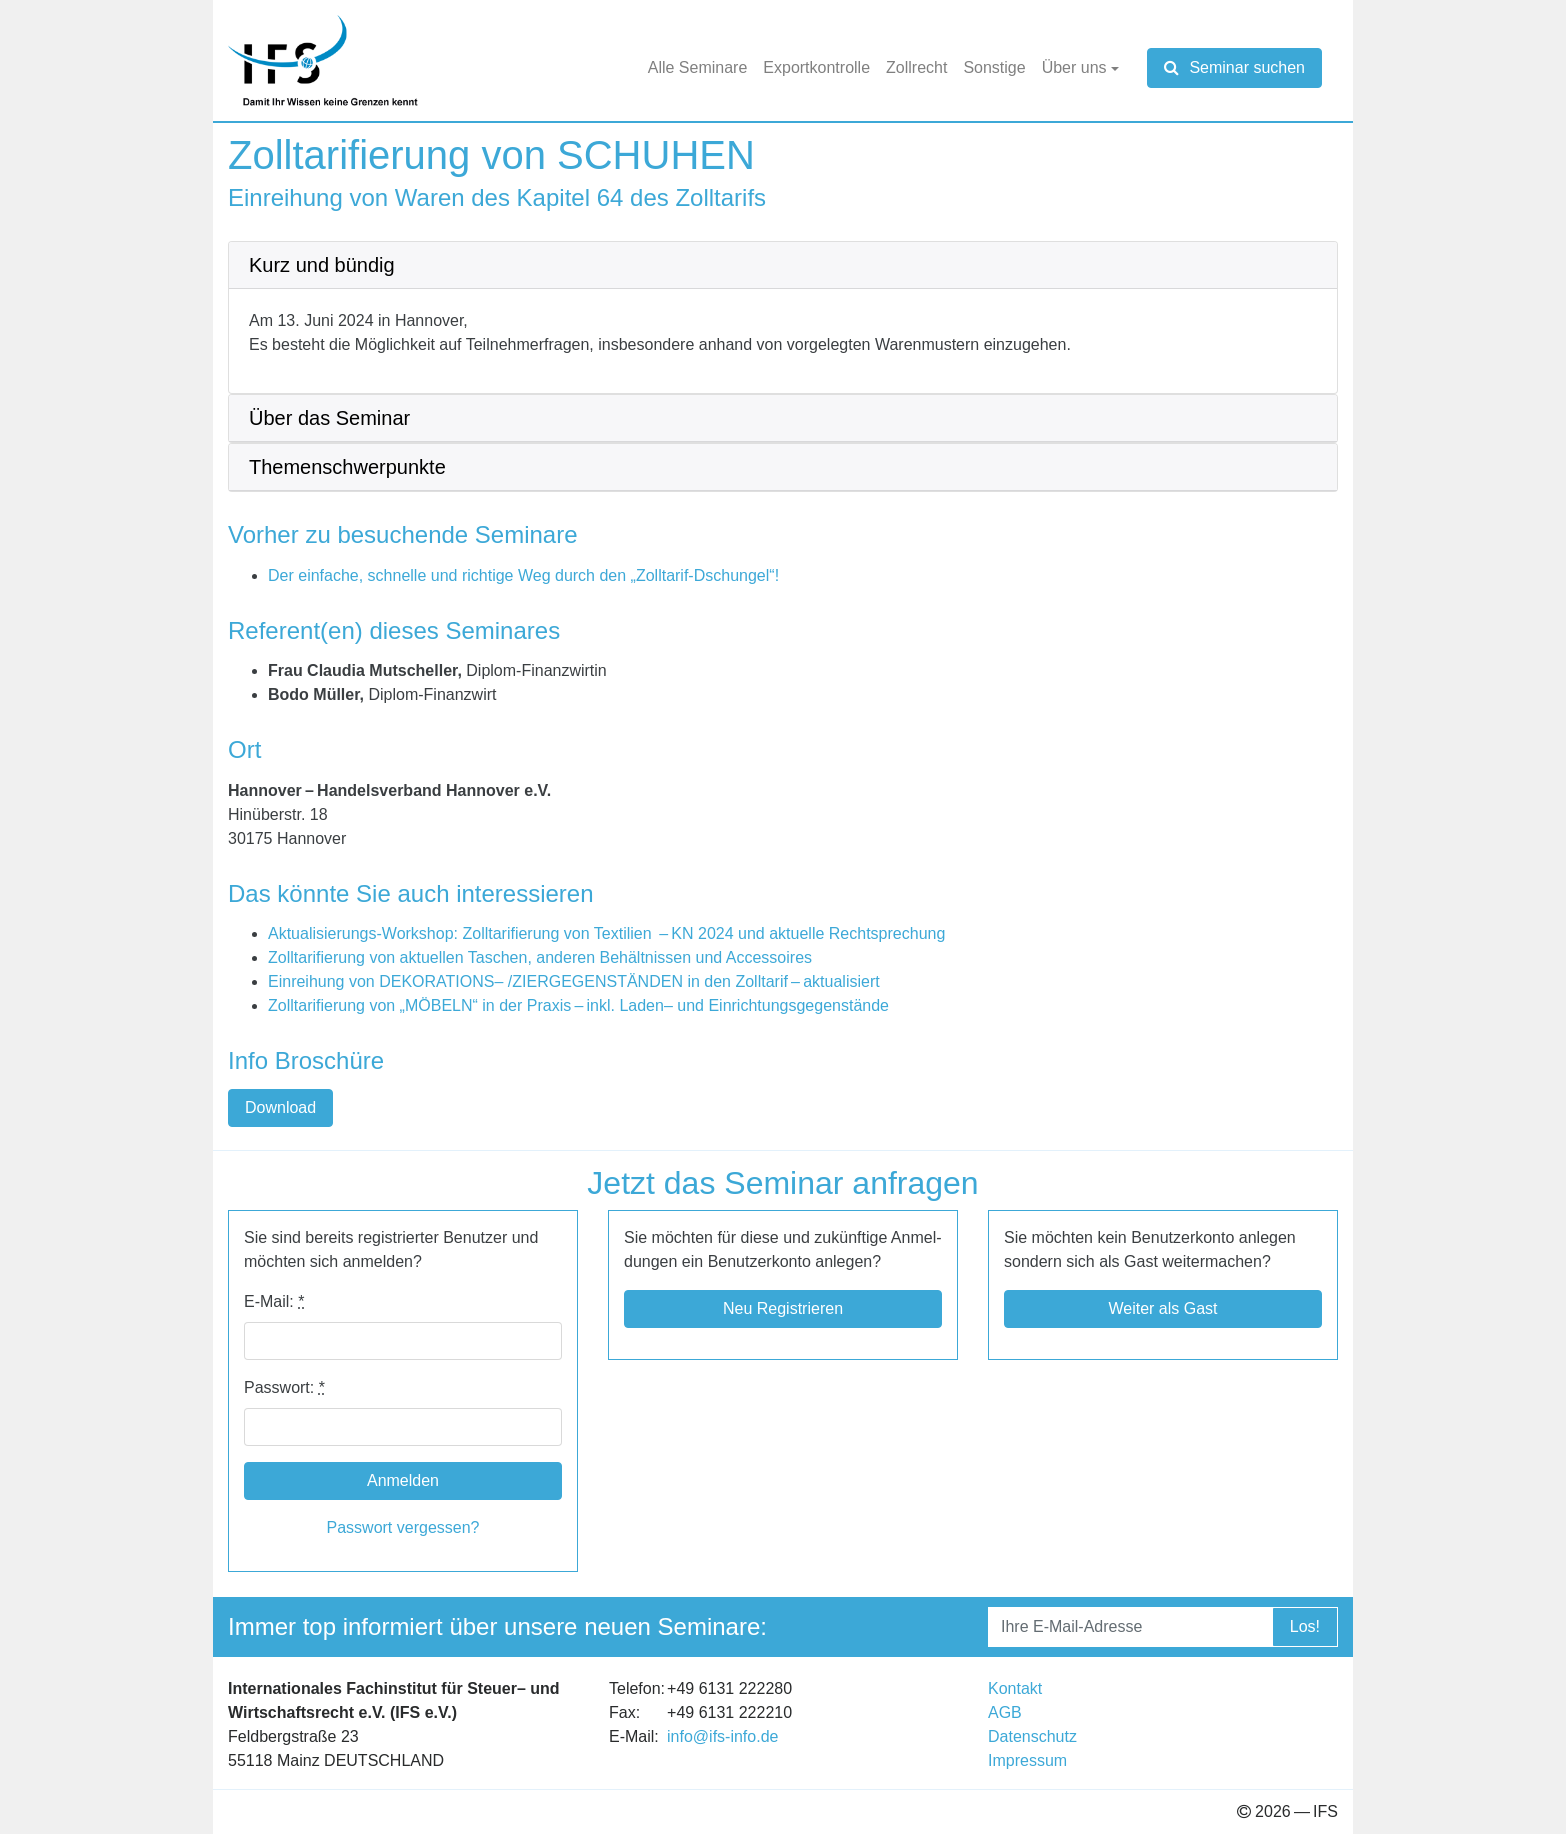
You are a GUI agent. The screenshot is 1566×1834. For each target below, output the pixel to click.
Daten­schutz (1032, 1736)
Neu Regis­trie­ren (783, 1308)
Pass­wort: (284, 1387)
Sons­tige (994, 67)
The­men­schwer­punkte (347, 467)
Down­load (280, 1107)
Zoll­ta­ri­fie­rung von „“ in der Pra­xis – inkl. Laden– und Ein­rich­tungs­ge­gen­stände (578, 1005)
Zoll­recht (916, 67)
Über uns (1074, 67)
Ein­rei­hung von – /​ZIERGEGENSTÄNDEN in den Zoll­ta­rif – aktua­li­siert (574, 981)
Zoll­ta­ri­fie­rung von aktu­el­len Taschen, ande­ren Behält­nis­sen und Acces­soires (540, 957)
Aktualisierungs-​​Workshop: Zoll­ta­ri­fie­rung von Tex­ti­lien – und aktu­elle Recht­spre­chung (606, 933)
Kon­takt (1015, 1688)
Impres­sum (1027, 1760)
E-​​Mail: (274, 1301)
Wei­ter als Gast (1162, 1308)
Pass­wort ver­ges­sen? (403, 1527)
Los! (1305, 1626)
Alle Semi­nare (698, 67)
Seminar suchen (1234, 67)
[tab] (783, 265)
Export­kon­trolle (816, 67)
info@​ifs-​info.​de (722, 1736)
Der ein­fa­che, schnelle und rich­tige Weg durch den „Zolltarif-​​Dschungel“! (523, 575)
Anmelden (403, 1480)
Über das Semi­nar (329, 418)
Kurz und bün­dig (322, 265)
